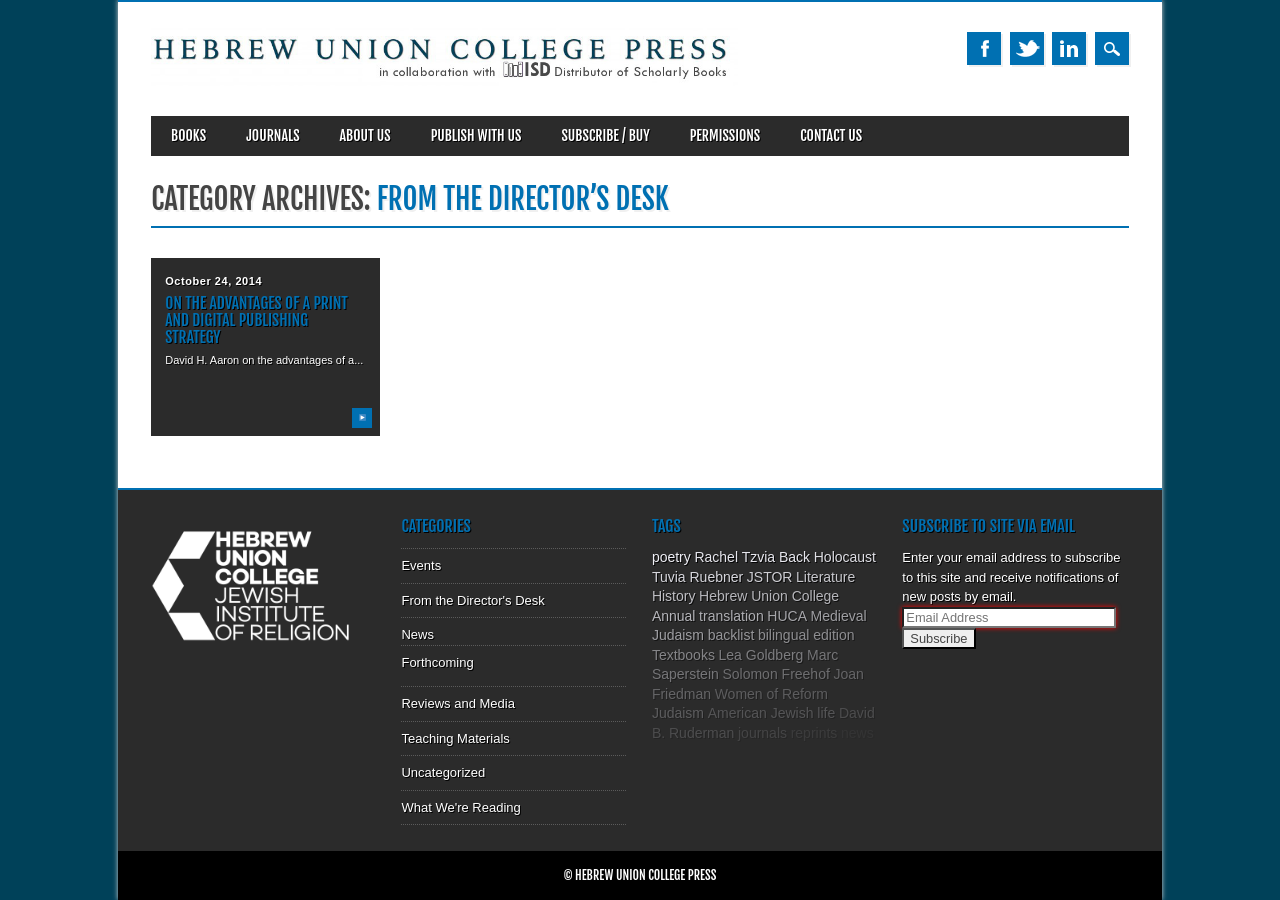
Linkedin (1069, 48)
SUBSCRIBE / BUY (605, 135)
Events (421, 565)
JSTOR (770, 577)
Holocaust (845, 557)
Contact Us (831, 135)
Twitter (1027, 48)
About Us (365, 135)
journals (762, 733)
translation (731, 616)
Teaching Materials (455, 738)
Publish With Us (476, 135)
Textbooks (683, 655)
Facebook (984, 48)
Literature (825, 577)
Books (188, 135)
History (674, 596)
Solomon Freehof (775, 674)
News (417, 634)
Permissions (725, 135)
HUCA (787, 616)
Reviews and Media (457, 703)
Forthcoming (437, 662)
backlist (731, 635)
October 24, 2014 (213, 281)
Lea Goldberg (761, 655)
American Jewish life (772, 713)
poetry (671, 557)
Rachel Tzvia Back (752, 557)
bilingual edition (806, 635)
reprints (814, 733)
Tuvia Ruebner (697, 577)
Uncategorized (443, 772)
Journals (272, 135)
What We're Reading (460, 807)
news (857, 733)
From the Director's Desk (472, 600)
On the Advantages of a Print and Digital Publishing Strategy (256, 320)
